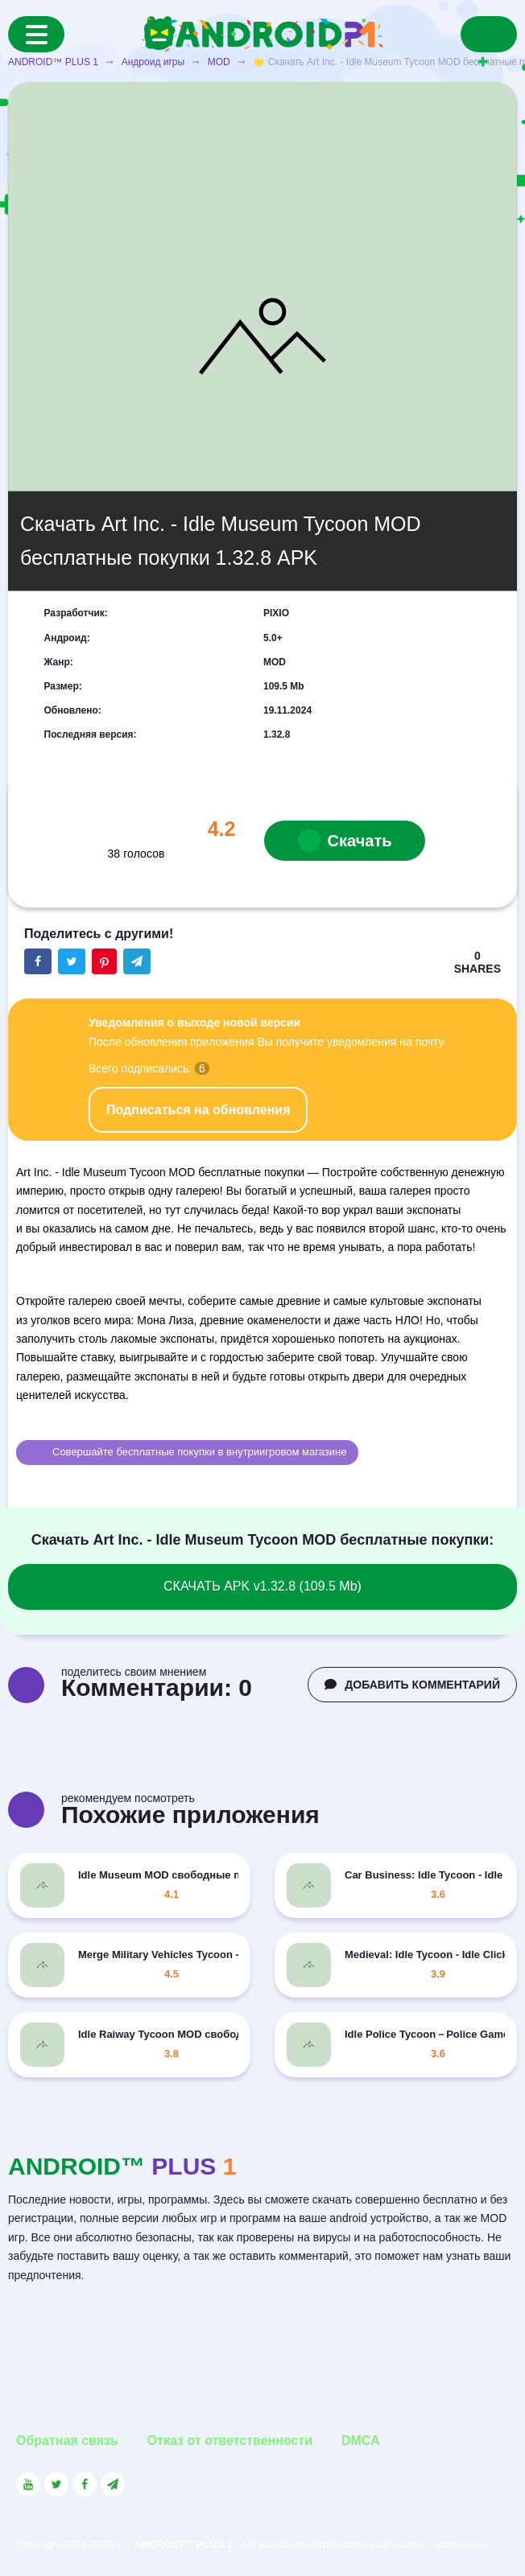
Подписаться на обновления (198, 1110)
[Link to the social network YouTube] (28, 2484)
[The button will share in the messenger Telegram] (137, 961)
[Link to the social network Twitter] (56, 2484)
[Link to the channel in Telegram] (113, 2484)
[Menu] (36, 34)
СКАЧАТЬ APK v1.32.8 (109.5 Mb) (262, 1586)
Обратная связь (67, 2440)
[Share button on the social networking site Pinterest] (104, 961)
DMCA (360, 2440)
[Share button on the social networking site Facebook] (38, 961)
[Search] (489, 34)
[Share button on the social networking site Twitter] (71, 961)
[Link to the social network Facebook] (84, 2484)
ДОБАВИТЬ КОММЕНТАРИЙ (412, 1684)
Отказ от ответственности (229, 2440)
